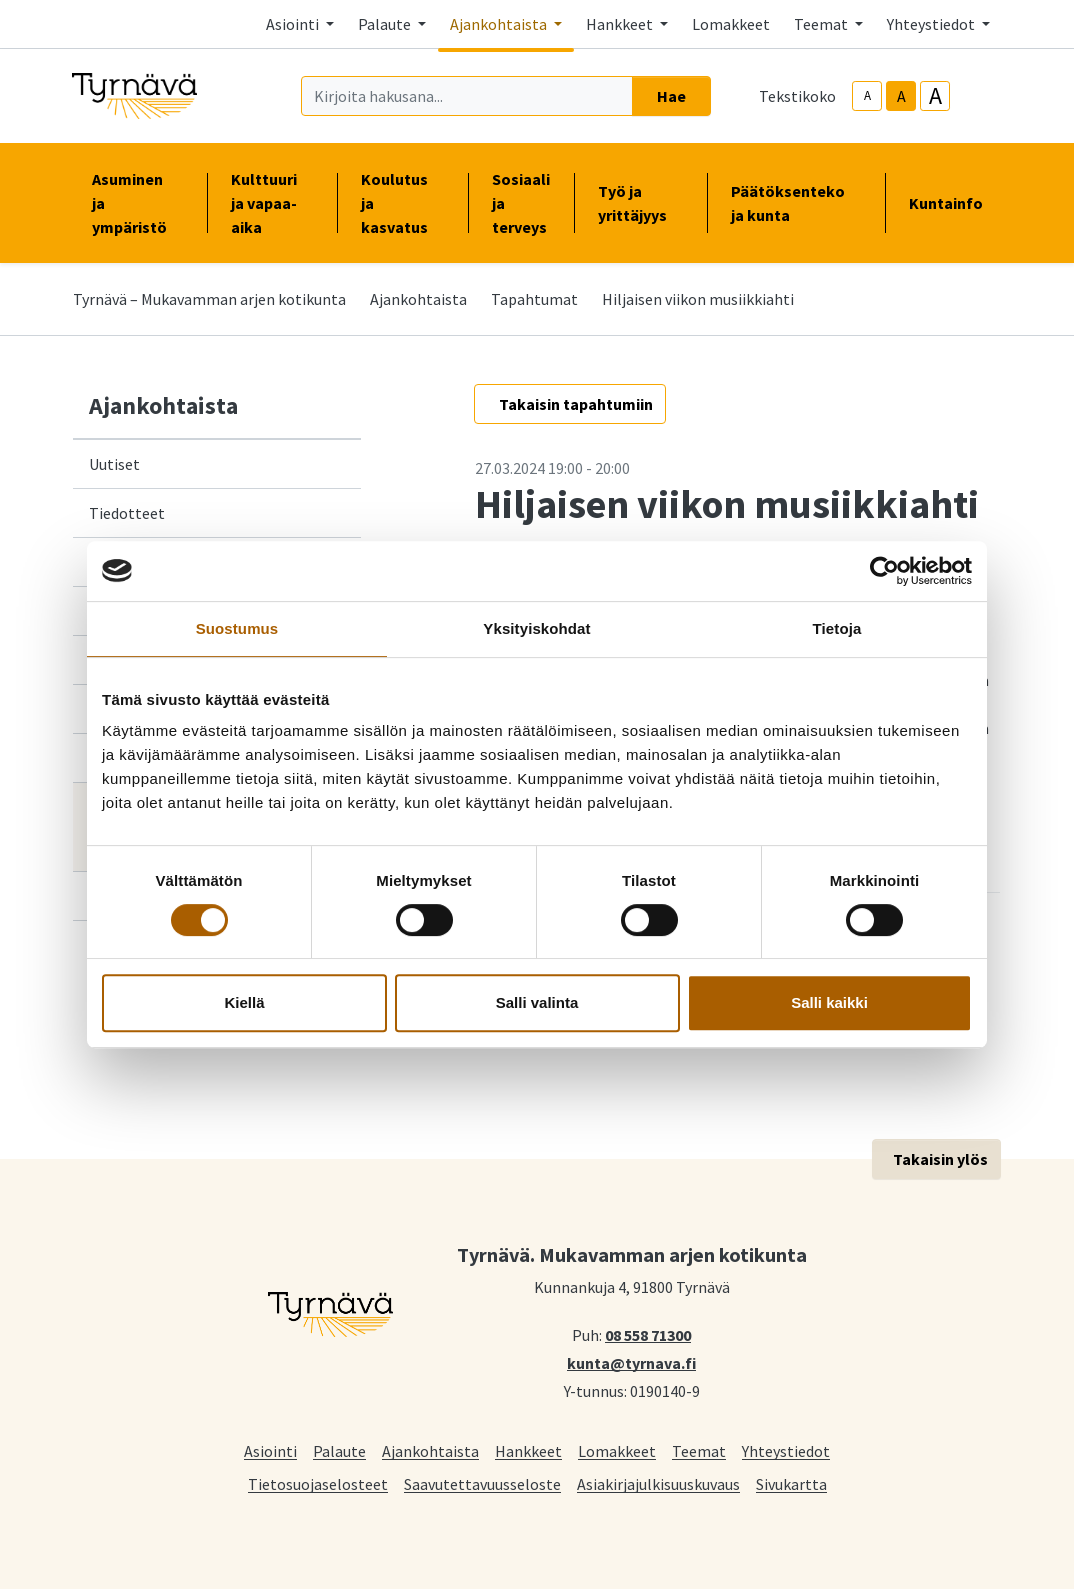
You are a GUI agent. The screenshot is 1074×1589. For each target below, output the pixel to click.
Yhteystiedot (786, 1450)
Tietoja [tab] (837, 628)
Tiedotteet (127, 513)
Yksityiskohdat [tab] (536, 628)
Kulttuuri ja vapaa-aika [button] (272, 203)
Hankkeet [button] (621, 24)
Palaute (339, 1450)
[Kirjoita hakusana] (467, 96)
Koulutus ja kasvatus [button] (402, 203)
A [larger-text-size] (935, 96)
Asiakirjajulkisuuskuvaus (658, 1483)
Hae (671, 96)
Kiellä (244, 1002)
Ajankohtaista (418, 299)
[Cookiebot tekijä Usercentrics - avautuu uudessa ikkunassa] (884, 571)
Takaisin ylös (940, 1159)
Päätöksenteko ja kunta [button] (796, 203)
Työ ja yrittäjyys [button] (640, 203)
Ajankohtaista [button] (500, 24)
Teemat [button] (822, 24)
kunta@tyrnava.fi (631, 1362)
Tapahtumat (534, 299)
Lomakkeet (731, 24)
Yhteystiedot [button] (932, 24)
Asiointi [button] (294, 24)
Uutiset (114, 464)
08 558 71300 (648, 1334)
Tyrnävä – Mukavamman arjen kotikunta (209, 299)
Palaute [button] (386, 24)
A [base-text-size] (901, 96)
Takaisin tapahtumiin (576, 404)
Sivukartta (791, 1483)
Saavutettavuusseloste (482, 1483)
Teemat (699, 1450)
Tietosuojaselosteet (318, 1483)
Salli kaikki (829, 1002)
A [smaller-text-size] (867, 95)
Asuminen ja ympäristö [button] (137, 203)
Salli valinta (537, 1002)
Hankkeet (528, 1450)
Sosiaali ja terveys (521, 203)
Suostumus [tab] (237, 628)
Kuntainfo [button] (954, 203)
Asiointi (270, 1450)
